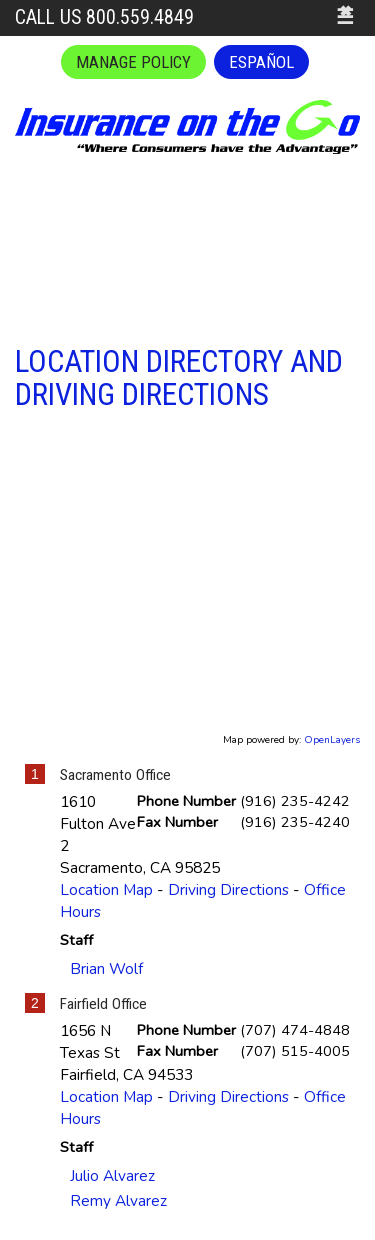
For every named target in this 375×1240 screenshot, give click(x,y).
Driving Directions (228, 889)
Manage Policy (133, 62)
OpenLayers (332, 740)
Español (261, 62)
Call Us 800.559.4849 (104, 17)
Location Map (106, 889)
